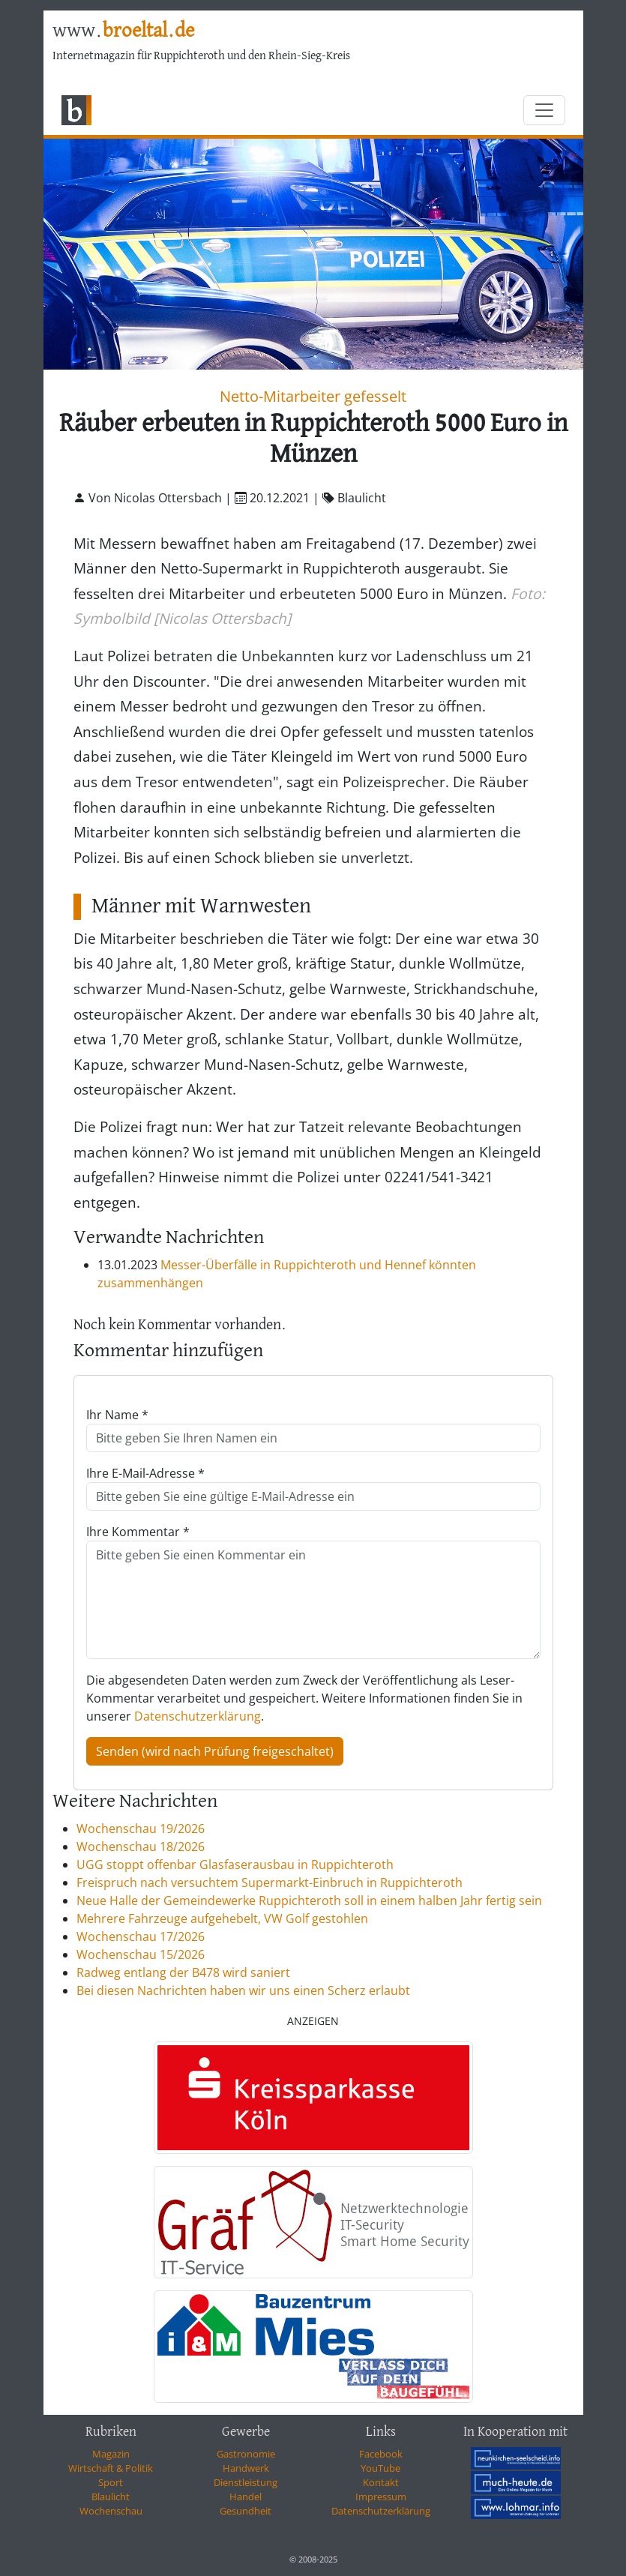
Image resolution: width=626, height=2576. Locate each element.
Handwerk (246, 2468)
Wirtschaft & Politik (110, 2468)
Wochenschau (110, 2511)
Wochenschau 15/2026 (140, 1954)
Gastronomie (246, 2454)
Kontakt (381, 2482)
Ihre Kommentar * (138, 1531)
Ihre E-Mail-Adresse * (145, 1473)
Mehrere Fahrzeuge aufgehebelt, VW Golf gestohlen (222, 1918)
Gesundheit (245, 2511)
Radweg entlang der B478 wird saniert (183, 1972)
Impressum (380, 2496)
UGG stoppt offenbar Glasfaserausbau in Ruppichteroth (235, 1864)
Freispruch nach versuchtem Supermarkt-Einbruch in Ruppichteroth (269, 1882)
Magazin (111, 2454)
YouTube (380, 2468)
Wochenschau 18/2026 (140, 1846)
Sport (110, 2482)
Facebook (381, 2454)
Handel (245, 2496)
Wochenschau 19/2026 (140, 1828)
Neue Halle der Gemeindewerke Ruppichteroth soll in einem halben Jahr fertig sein (309, 1900)
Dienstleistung (245, 2482)
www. (123, 31)
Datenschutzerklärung (197, 1716)
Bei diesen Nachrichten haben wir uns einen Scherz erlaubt (243, 1990)
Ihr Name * (117, 1414)
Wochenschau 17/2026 (140, 1936)
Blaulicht (110, 2496)
